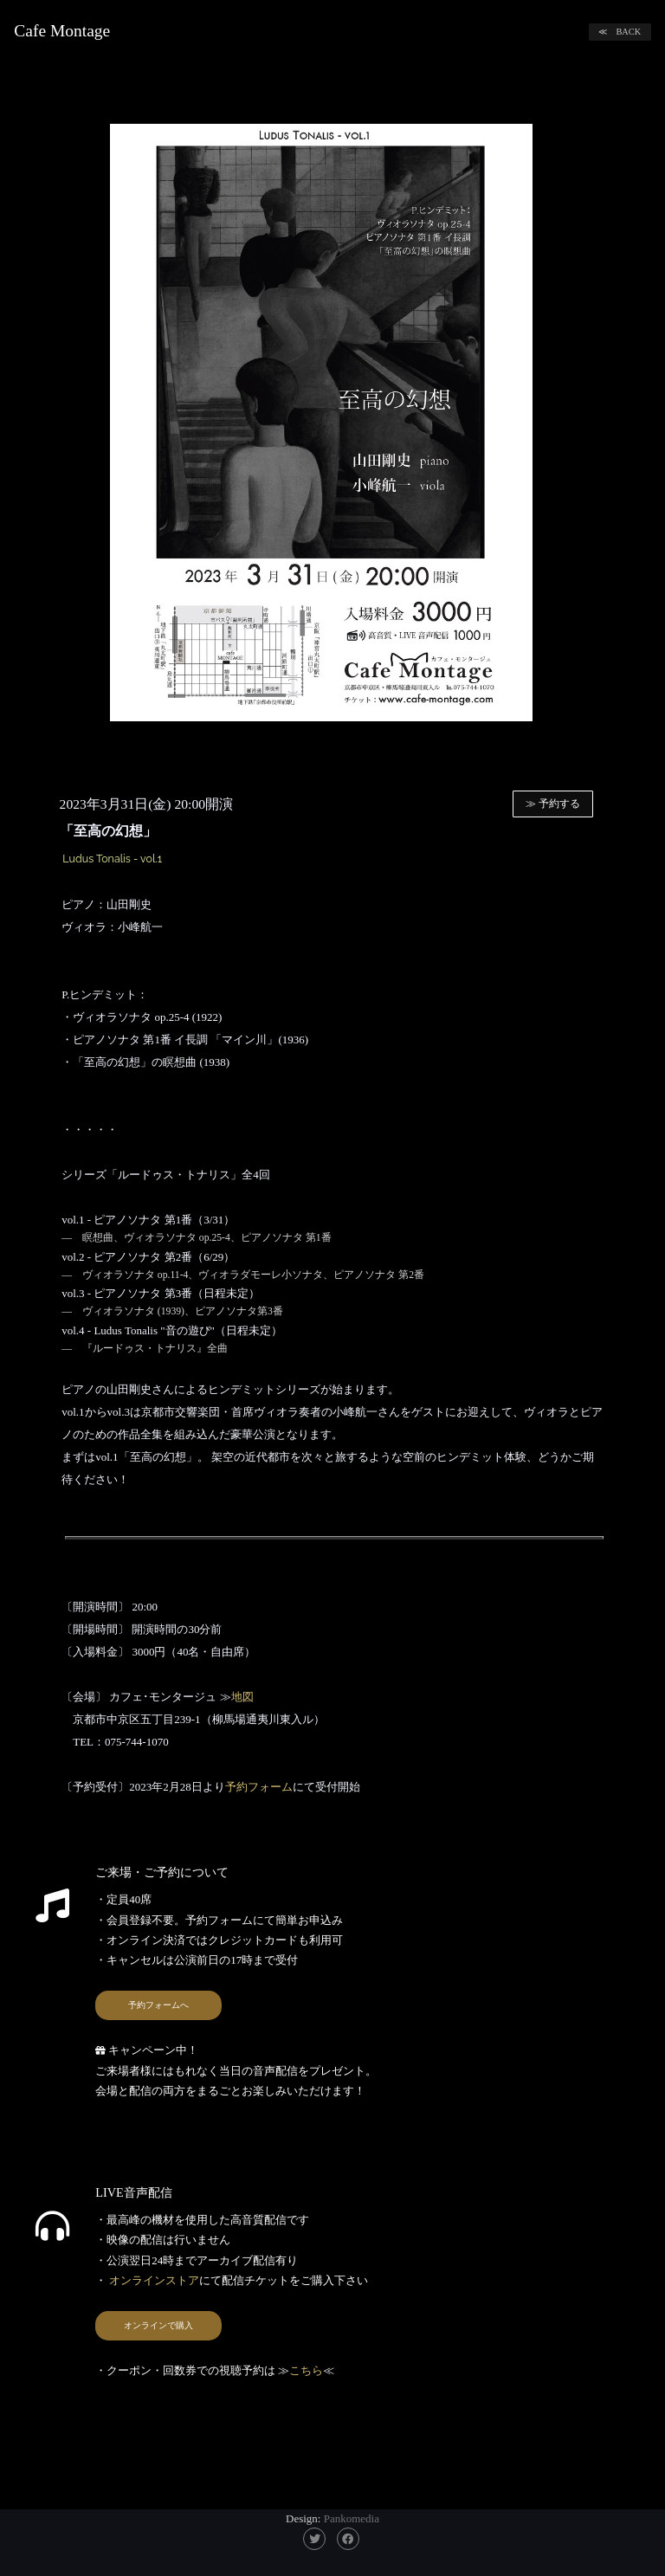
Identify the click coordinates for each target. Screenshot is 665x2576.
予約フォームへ (158, 2005)
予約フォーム (259, 1786)
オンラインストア (153, 2280)
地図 (242, 1696)
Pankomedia (351, 2518)
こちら (306, 2370)
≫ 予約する (553, 804)
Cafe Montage (62, 31)
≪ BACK (619, 31)
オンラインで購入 (158, 2325)
